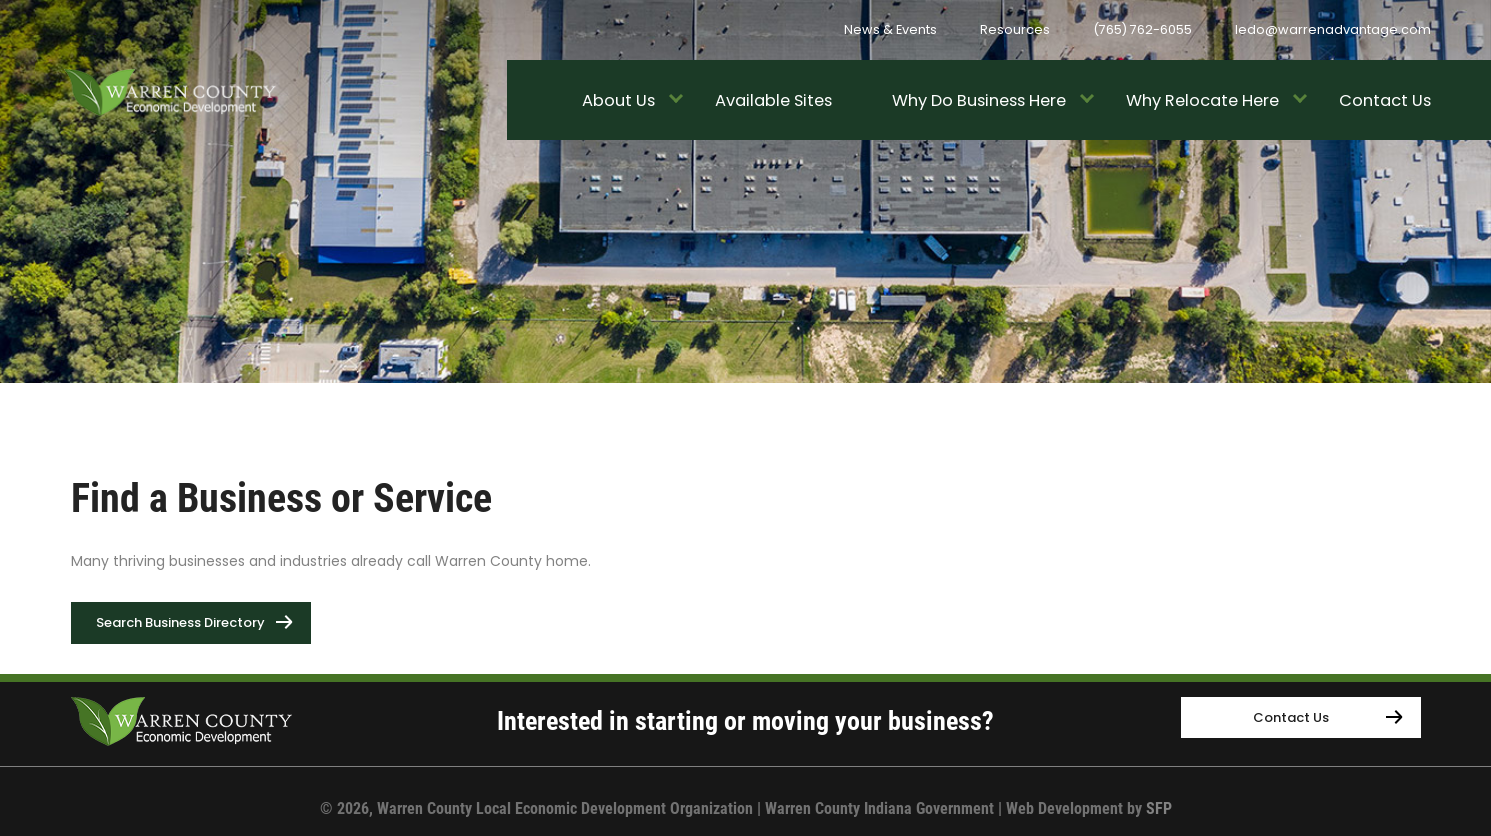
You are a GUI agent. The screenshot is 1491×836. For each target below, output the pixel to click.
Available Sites (773, 100)
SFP (1159, 808)
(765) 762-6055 (1142, 29)
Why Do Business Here (979, 100)
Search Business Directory (203, 618)
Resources (1015, 29)
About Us (618, 100)
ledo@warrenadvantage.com (1333, 29)
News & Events (890, 29)
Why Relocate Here (1202, 100)
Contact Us (1385, 100)
